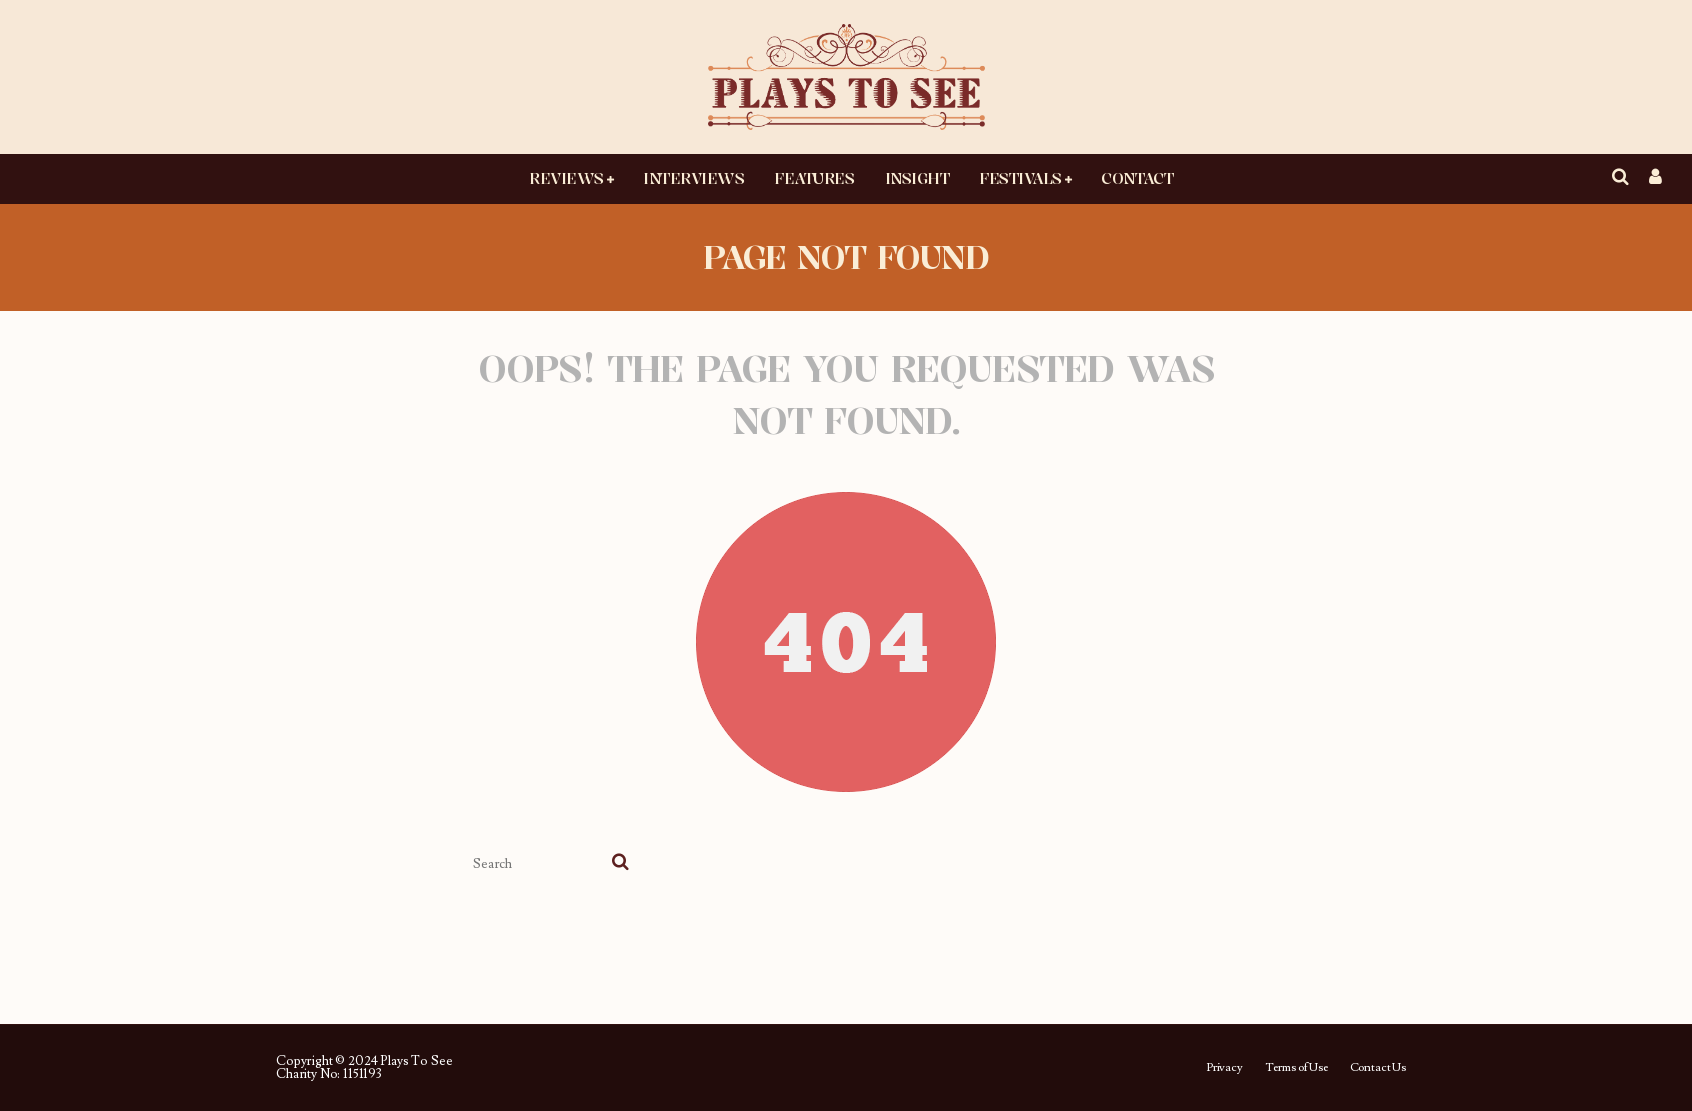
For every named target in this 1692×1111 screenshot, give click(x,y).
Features (814, 178)
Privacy (1224, 1068)
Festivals (1020, 178)
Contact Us (1378, 1068)
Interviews (693, 178)
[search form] (538, 864)
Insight (917, 178)
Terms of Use (1296, 1068)
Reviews (566, 178)
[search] (620, 864)
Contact (1137, 178)
